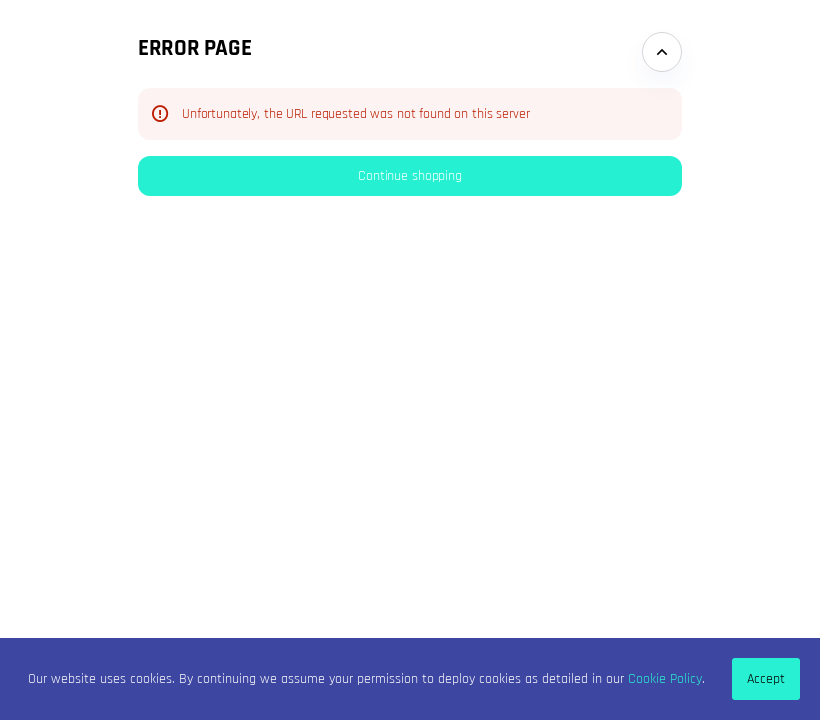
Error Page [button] (194, 48)
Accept (766, 679)
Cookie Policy (665, 679)
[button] (410, 176)
